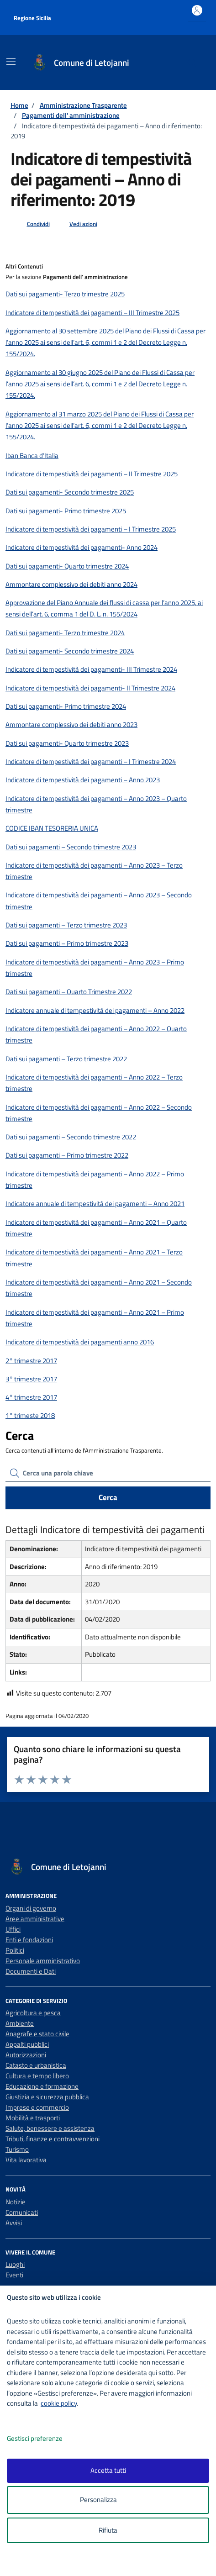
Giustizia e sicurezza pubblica (47, 2096)
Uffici (13, 1929)
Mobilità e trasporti (32, 2117)
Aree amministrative (34, 1918)
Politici (14, 1950)
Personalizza (108, 2500)
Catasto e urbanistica (35, 2065)
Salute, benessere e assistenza (50, 2128)
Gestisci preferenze (44, 2439)
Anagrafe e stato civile (37, 2033)
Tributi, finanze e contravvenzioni (52, 2138)
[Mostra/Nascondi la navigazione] (10, 61)
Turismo (17, 2149)
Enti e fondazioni (29, 1939)
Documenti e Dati (30, 1971)
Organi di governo (30, 1908)
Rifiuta (108, 2530)
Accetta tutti (108, 2470)
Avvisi (13, 2223)
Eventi (14, 2275)
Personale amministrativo (42, 1960)
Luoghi (15, 2264)
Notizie (15, 2202)
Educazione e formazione (42, 2086)
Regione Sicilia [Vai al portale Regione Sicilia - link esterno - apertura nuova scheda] (32, 17)
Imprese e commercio (37, 2107)
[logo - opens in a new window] (111, 2563)
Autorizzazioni (25, 2054)
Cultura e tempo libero (37, 2075)
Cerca (108, 1497)
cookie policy (59, 2403)
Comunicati (21, 2212)
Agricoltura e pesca (33, 2012)
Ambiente (19, 2023)
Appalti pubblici (27, 2044)
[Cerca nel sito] (192, 63)
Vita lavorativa (26, 2160)
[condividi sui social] (31, 224)
